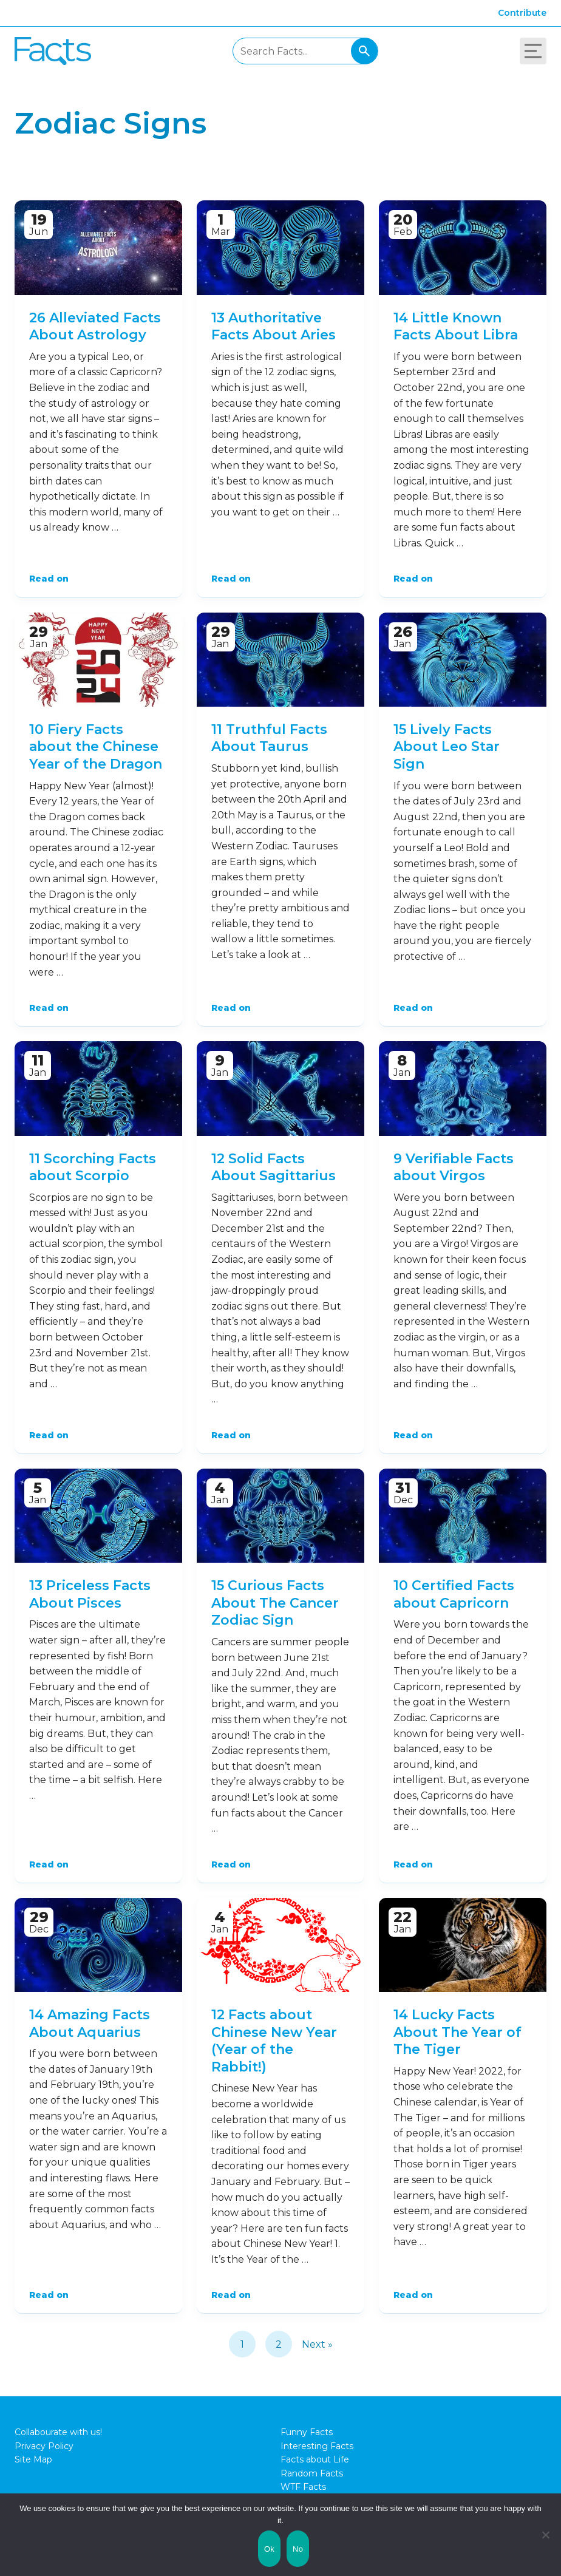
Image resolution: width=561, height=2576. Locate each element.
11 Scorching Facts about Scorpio (92, 1167)
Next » (317, 2344)
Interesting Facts (316, 2446)
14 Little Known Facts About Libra (455, 327)
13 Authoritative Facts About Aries (273, 327)
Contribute (522, 12)
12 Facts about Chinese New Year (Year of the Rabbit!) (274, 2041)
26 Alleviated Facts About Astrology (95, 327)
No (298, 2549)
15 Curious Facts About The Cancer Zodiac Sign (275, 1602)
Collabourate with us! (58, 2432)
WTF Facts (303, 2486)
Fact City (53, 51)
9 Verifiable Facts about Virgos (453, 1167)
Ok (269, 2549)
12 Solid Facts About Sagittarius (273, 1167)
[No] (546, 2535)
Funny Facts (306, 2432)
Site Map (33, 2459)
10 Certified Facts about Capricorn (453, 1594)
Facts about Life (314, 2459)
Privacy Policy (44, 2446)
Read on (49, 578)
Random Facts (311, 2473)
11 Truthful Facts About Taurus (269, 738)
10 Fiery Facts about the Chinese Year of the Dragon (95, 746)
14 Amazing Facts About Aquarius (89, 2024)
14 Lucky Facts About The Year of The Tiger (457, 2032)
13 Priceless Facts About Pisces (90, 1594)
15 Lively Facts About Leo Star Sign (446, 746)
